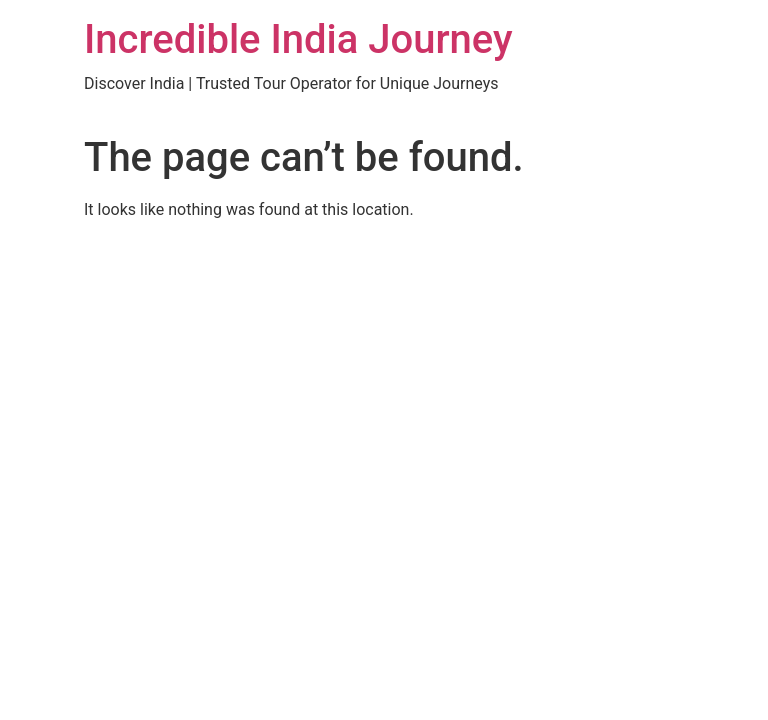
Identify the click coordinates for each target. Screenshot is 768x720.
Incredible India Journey (298, 39)
